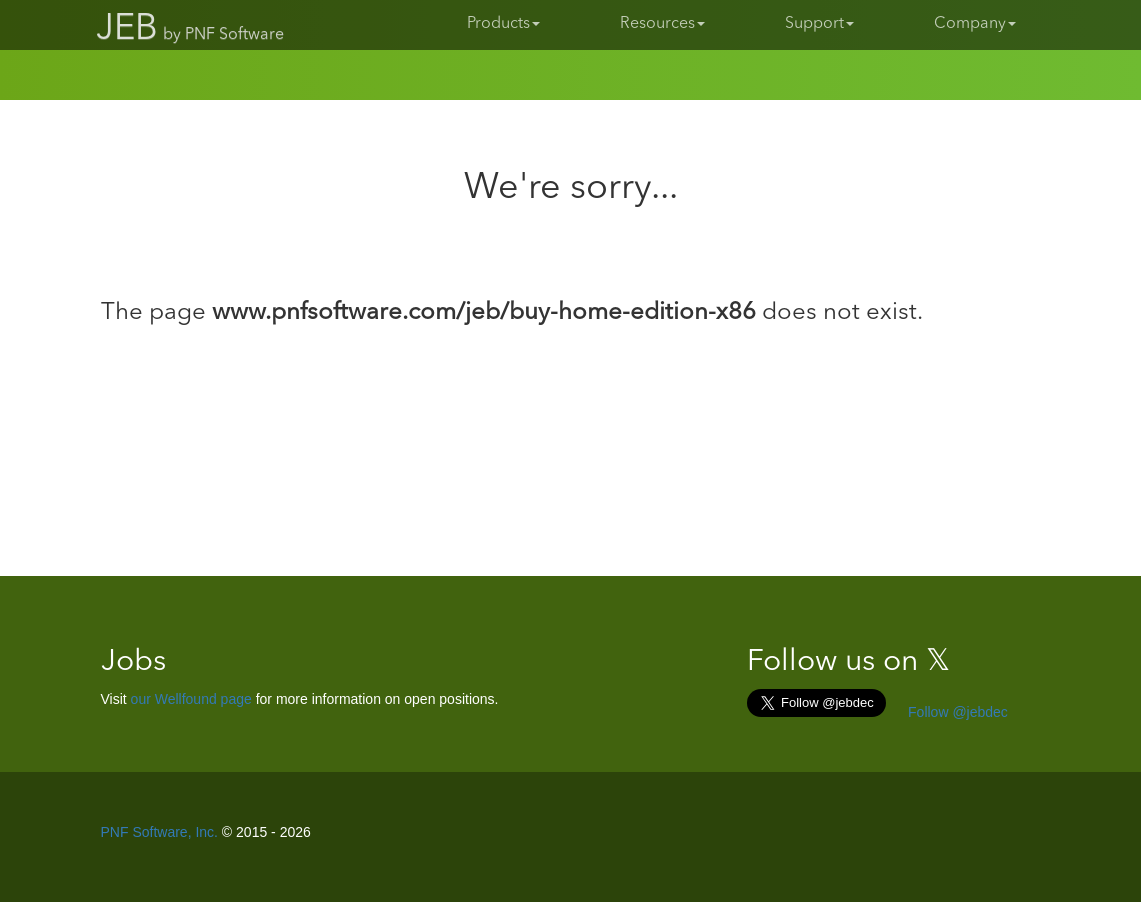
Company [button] (975, 24)
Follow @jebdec (956, 712)
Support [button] (819, 24)
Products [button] (503, 24)
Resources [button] (662, 24)
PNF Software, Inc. (159, 832)
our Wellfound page (191, 699)
